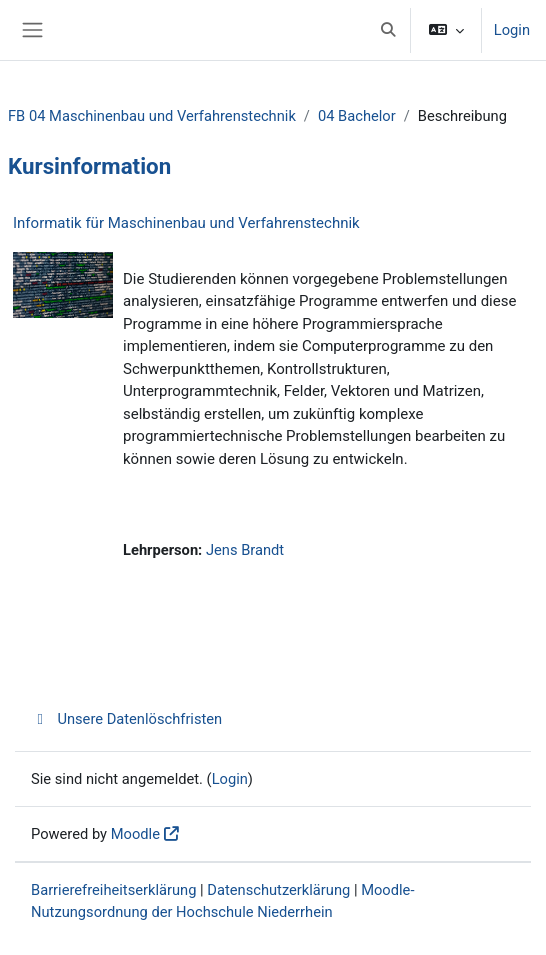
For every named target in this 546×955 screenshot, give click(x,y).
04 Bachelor (357, 116)
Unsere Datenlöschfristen (126, 719)
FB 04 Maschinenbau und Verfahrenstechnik (152, 116)
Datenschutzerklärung (278, 890)
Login (512, 30)
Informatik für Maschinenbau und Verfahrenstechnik (186, 223)
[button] (388, 30)
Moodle (135, 834)
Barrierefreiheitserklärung (113, 890)
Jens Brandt (245, 550)
